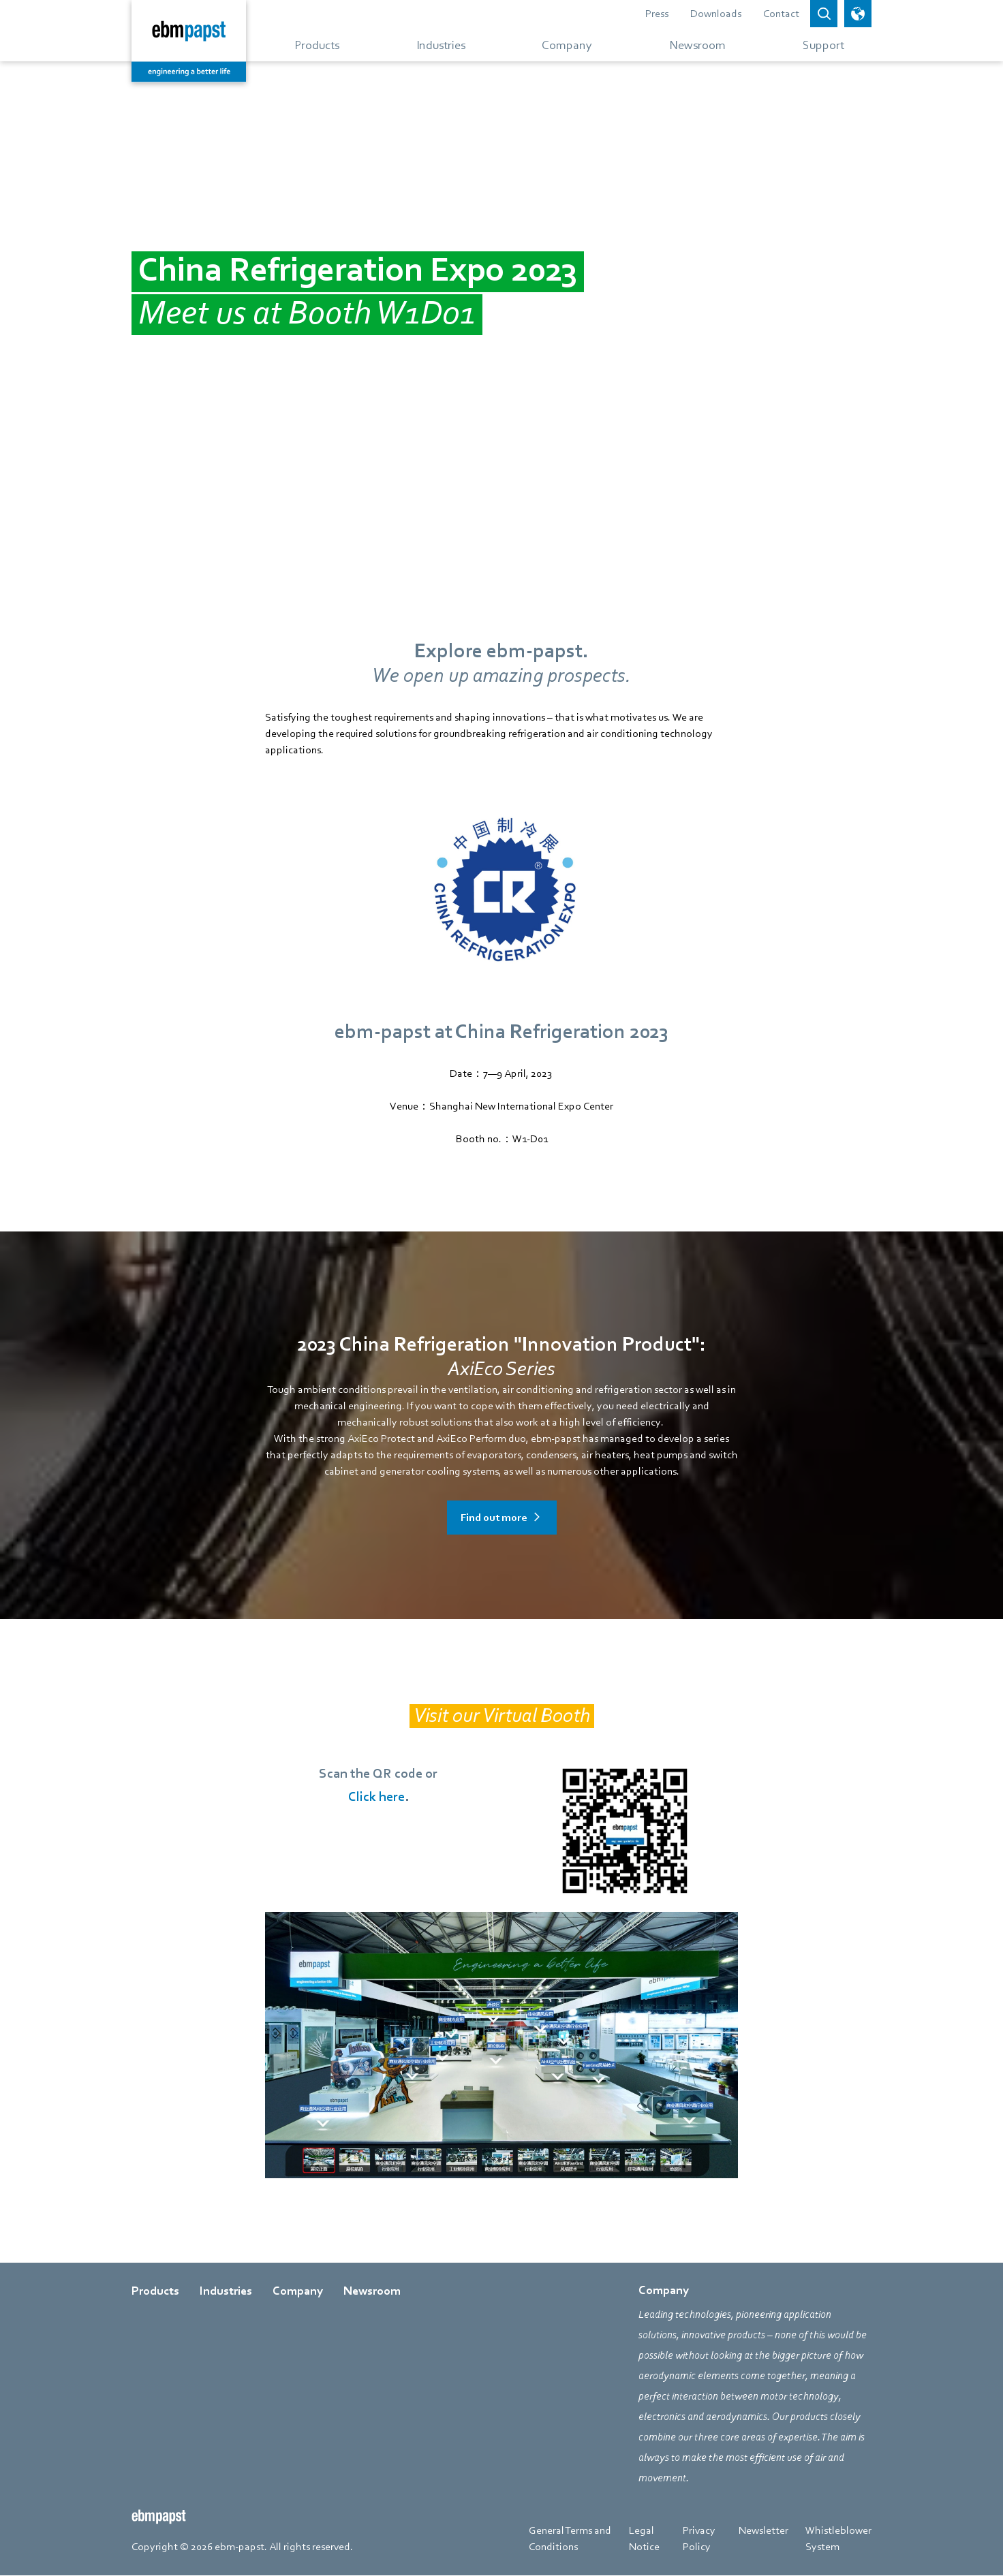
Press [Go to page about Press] (656, 13)
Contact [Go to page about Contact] (781, 13)
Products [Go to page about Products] (155, 2290)
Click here (376, 1796)
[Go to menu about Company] (567, 44)
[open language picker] (857, 13)
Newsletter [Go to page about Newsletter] (763, 2530)
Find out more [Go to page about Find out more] (494, 1517)
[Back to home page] (189, 41)
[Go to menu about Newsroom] (697, 44)
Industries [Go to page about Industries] (226, 2290)
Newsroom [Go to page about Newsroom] (372, 2290)
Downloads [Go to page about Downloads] (715, 13)
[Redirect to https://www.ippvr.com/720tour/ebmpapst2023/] (501, 2045)
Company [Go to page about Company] (298, 2290)
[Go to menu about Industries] (440, 44)
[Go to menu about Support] (818, 44)
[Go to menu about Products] (316, 44)
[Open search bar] (823, 13)
